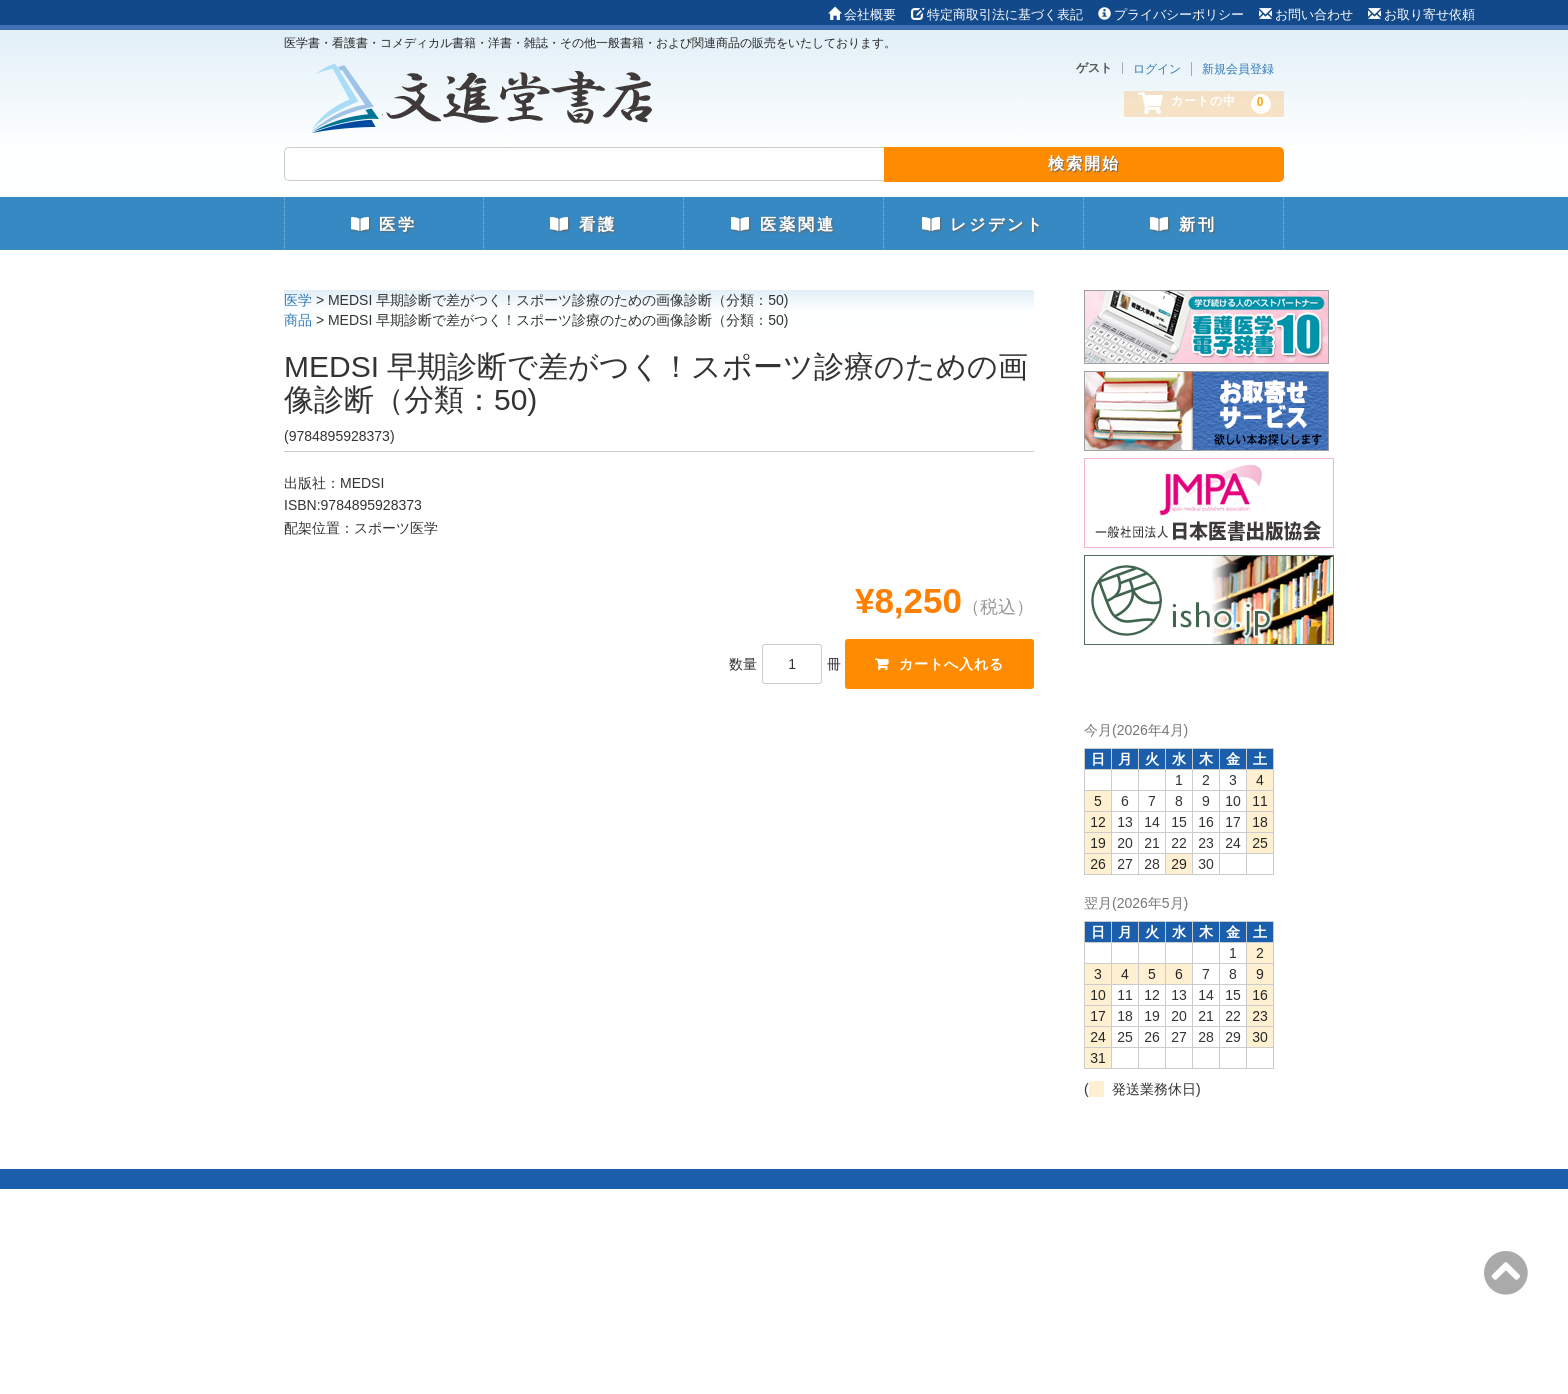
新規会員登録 (1238, 69)
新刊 (1183, 224)
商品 (298, 320)
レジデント (983, 224)
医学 (384, 224)
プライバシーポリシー (1171, 14)
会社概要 (862, 14)
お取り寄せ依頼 (1421, 14)
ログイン (1157, 69)
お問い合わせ (1306, 14)
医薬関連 (783, 224)
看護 (583, 224)
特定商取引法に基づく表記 (997, 14)
